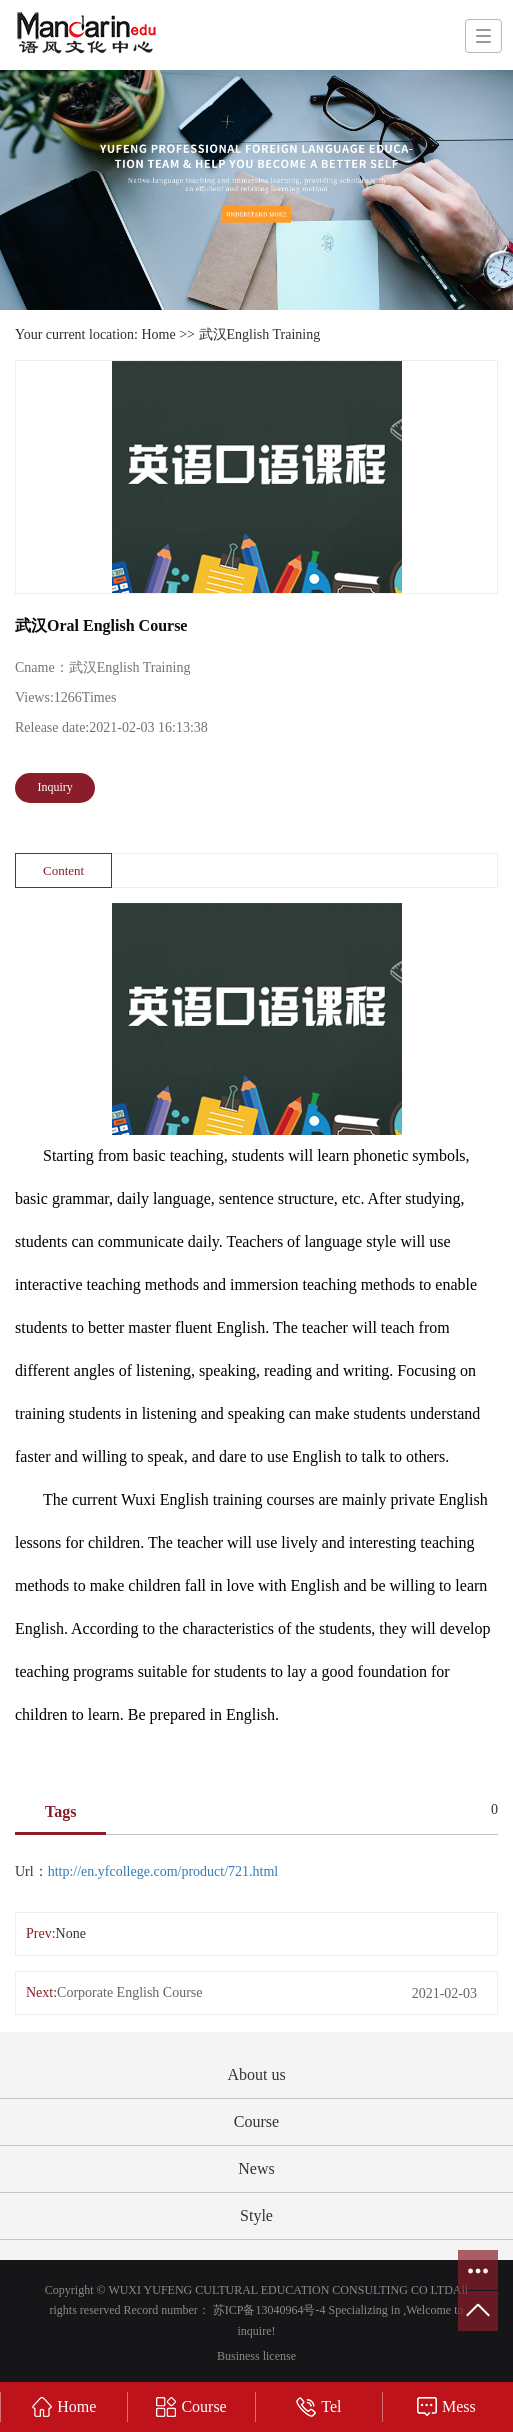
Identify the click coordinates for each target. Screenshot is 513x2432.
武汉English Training (260, 334)
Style (256, 2215)
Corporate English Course (129, 1992)
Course (256, 2121)
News (256, 2168)
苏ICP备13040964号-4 (269, 2310)
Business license (256, 2356)
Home (159, 334)
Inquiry (55, 787)
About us (256, 2074)
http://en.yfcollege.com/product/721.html (163, 1871)
